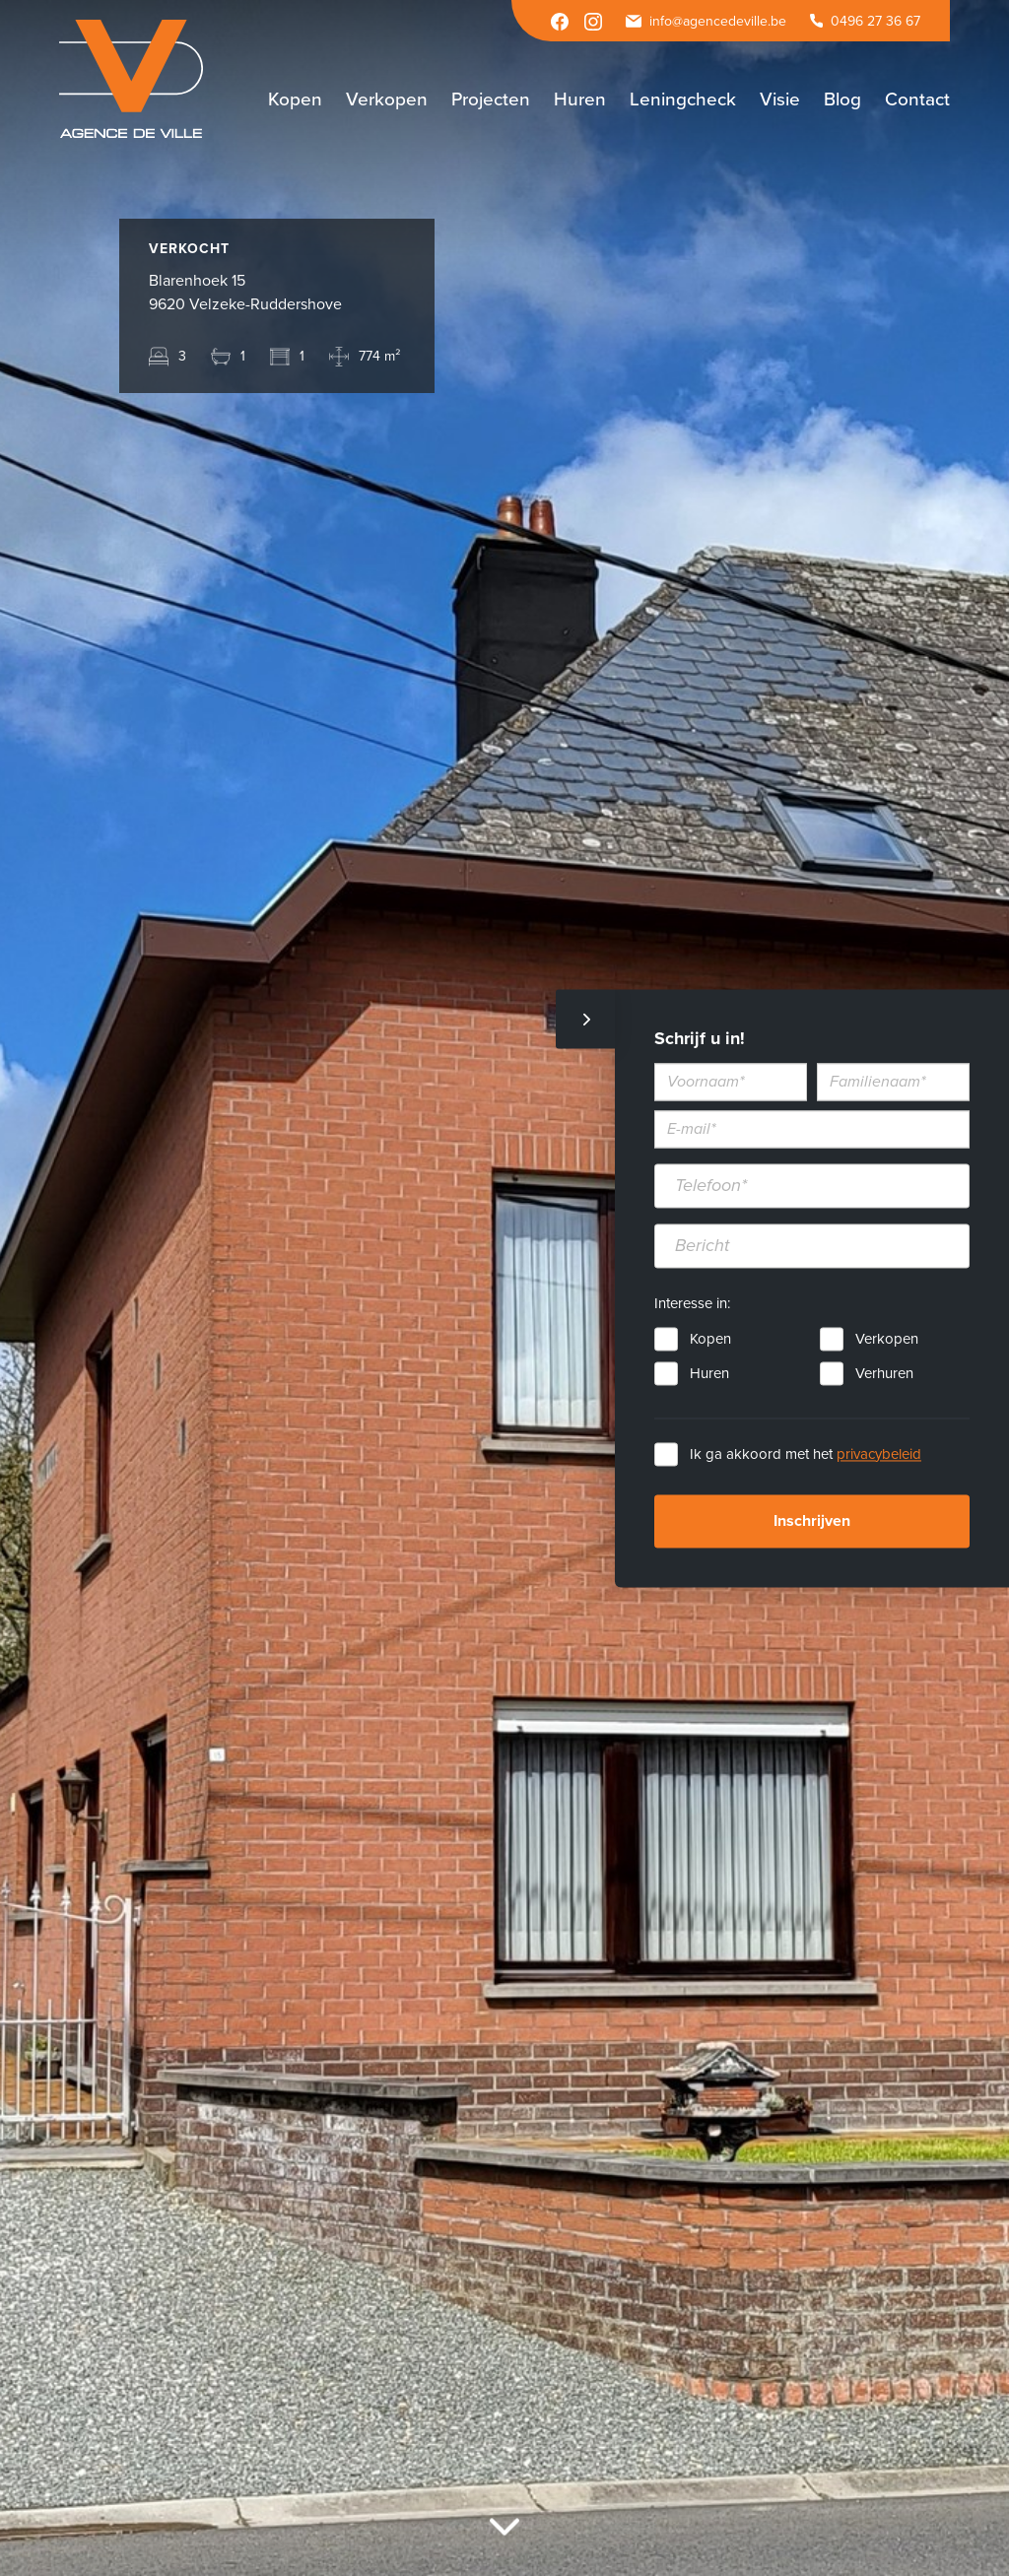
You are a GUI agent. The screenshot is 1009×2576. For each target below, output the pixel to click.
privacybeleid (879, 1454)
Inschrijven (812, 1521)
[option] (504, 1288)
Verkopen (886, 1339)
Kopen (710, 1339)
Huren (709, 1373)
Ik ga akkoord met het (805, 1454)
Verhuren (884, 1373)
